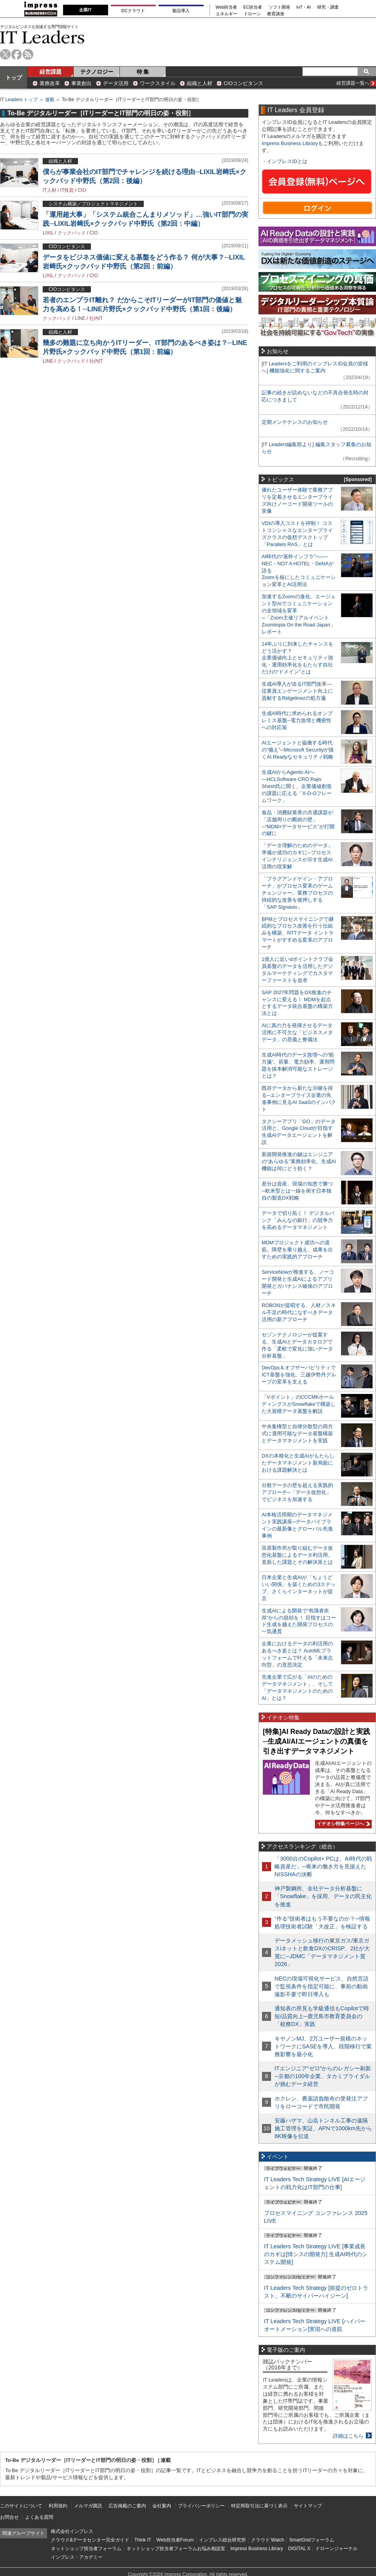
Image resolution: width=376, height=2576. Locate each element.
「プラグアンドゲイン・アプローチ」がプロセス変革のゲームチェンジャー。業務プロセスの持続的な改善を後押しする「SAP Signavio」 (297, 893)
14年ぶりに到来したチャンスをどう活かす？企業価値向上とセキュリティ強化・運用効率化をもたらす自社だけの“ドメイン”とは (297, 658)
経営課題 (50, 72)
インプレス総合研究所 (222, 2540)
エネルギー (226, 14)
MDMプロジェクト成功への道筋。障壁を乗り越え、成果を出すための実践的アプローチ (297, 1250)
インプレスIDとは (287, 161)
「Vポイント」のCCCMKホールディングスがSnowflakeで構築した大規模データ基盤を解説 (299, 1404)
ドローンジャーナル (336, 2548)
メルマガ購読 (88, 2506)
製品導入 (181, 10)
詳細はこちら (348, 2436)
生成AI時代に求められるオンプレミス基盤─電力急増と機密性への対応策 (297, 720)
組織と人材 (199, 83)
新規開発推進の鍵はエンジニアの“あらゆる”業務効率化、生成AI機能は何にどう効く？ (299, 1161)
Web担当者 (226, 7)
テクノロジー (96, 72)
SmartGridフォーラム (311, 2540)
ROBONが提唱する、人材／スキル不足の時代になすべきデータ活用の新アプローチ (299, 1312)
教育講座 (275, 14)
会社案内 (161, 2506)
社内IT (96, 318)
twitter (5, 54)
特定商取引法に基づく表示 (259, 2506)
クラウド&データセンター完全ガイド (90, 2540)
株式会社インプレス (72, 2531)
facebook (16, 54)
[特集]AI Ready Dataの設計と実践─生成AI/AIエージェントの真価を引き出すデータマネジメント (316, 1741)
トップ (13, 77)
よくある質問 (39, 2517)
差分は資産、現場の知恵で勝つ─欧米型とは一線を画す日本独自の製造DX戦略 (297, 1191)
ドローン (252, 14)
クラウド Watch (267, 2540)
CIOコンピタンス (243, 83)
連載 (49, 99)
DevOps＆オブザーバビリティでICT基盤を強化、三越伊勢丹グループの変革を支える (299, 1375)
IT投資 (67, 190)
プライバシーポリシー (201, 2506)
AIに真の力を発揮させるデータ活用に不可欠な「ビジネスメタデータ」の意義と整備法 (297, 1032)
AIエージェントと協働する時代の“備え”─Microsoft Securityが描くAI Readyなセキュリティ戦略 (298, 750)
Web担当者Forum (174, 2540)
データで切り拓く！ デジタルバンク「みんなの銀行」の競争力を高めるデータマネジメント (298, 1220)
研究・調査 (328, 7)
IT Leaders (42, 37)
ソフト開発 (279, 7)
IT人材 (49, 190)
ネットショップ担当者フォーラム (86, 2548)
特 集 (143, 72)
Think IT (142, 2540)
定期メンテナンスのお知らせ (295, 422)
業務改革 (50, 83)
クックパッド (72, 233)
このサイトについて (21, 2506)
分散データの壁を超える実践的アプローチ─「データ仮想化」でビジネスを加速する (297, 1492)
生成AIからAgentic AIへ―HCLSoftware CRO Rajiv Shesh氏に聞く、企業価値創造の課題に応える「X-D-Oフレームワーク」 (297, 786)
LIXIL (48, 233)
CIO (82, 190)
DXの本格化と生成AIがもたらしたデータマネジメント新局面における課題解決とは (298, 1463)
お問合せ (9, 2517)
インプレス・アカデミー (77, 2557)
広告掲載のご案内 (127, 2506)
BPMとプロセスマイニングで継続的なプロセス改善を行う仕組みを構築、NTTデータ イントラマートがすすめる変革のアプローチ (298, 933)
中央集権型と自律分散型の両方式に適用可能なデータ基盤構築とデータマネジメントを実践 (297, 1433)
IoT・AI (303, 7)
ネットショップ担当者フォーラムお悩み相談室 (176, 2548)
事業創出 (81, 83)
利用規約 (58, 2506)
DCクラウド (133, 10)
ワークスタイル (157, 83)
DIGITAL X (299, 2548)
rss (28, 54)
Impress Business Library (290, 143)
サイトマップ (308, 2506)
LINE (80, 318)
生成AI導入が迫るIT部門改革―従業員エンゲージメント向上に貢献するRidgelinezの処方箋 (297, 691)
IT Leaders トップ (19, 99)
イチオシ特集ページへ (342, 1823)
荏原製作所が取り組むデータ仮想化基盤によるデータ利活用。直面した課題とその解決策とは (297, 1555)
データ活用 (115, 83)
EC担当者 (253, 7)
